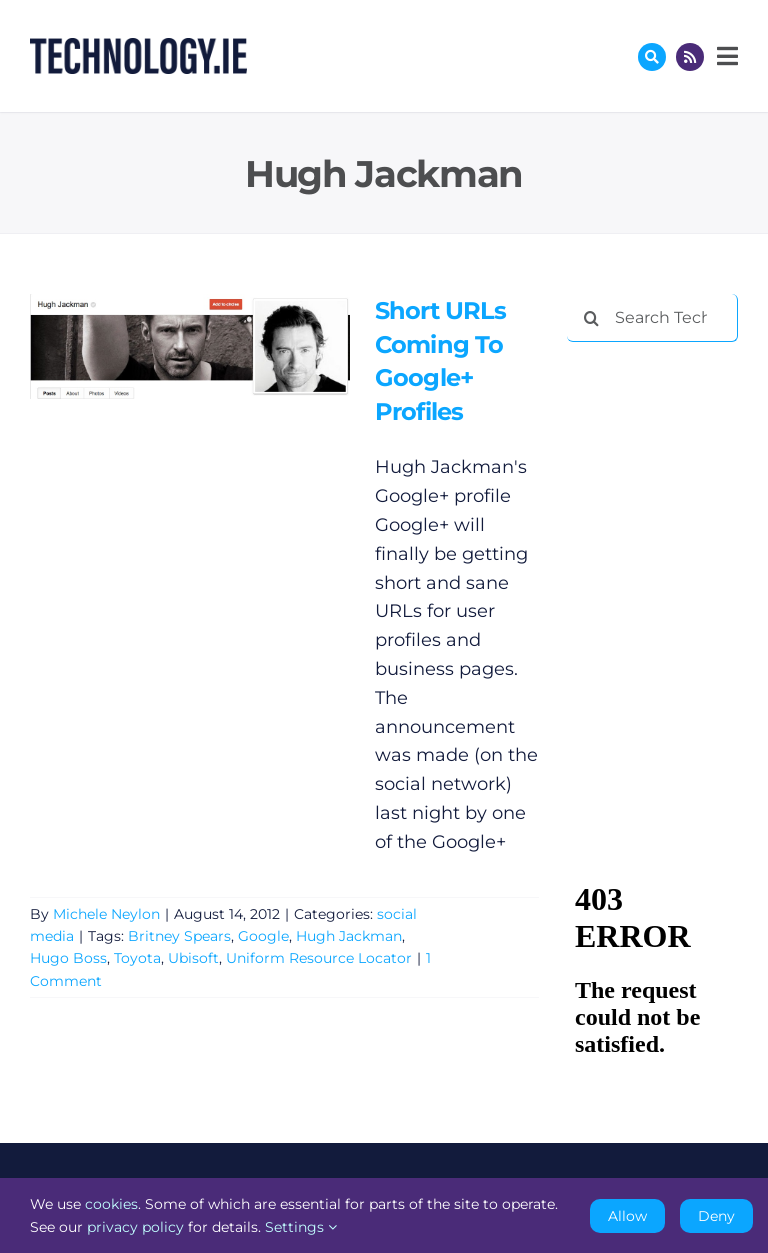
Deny (716, 1216)
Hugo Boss (68, 958)
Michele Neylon (106, 914)
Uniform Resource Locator (319, 958)
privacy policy (135, 1227)
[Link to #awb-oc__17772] (652, 57)
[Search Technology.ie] (652, 318)
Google (263, 936)
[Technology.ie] (138, 47)
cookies (111, 1204)
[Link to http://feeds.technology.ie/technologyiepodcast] (690, 57)
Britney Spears (179, 936)
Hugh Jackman (349, 936)
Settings (301, 1227)
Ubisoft (193, 958)
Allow (627, 1216)
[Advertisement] (667, 462)
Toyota (137, 958)
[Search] (591, 318)
